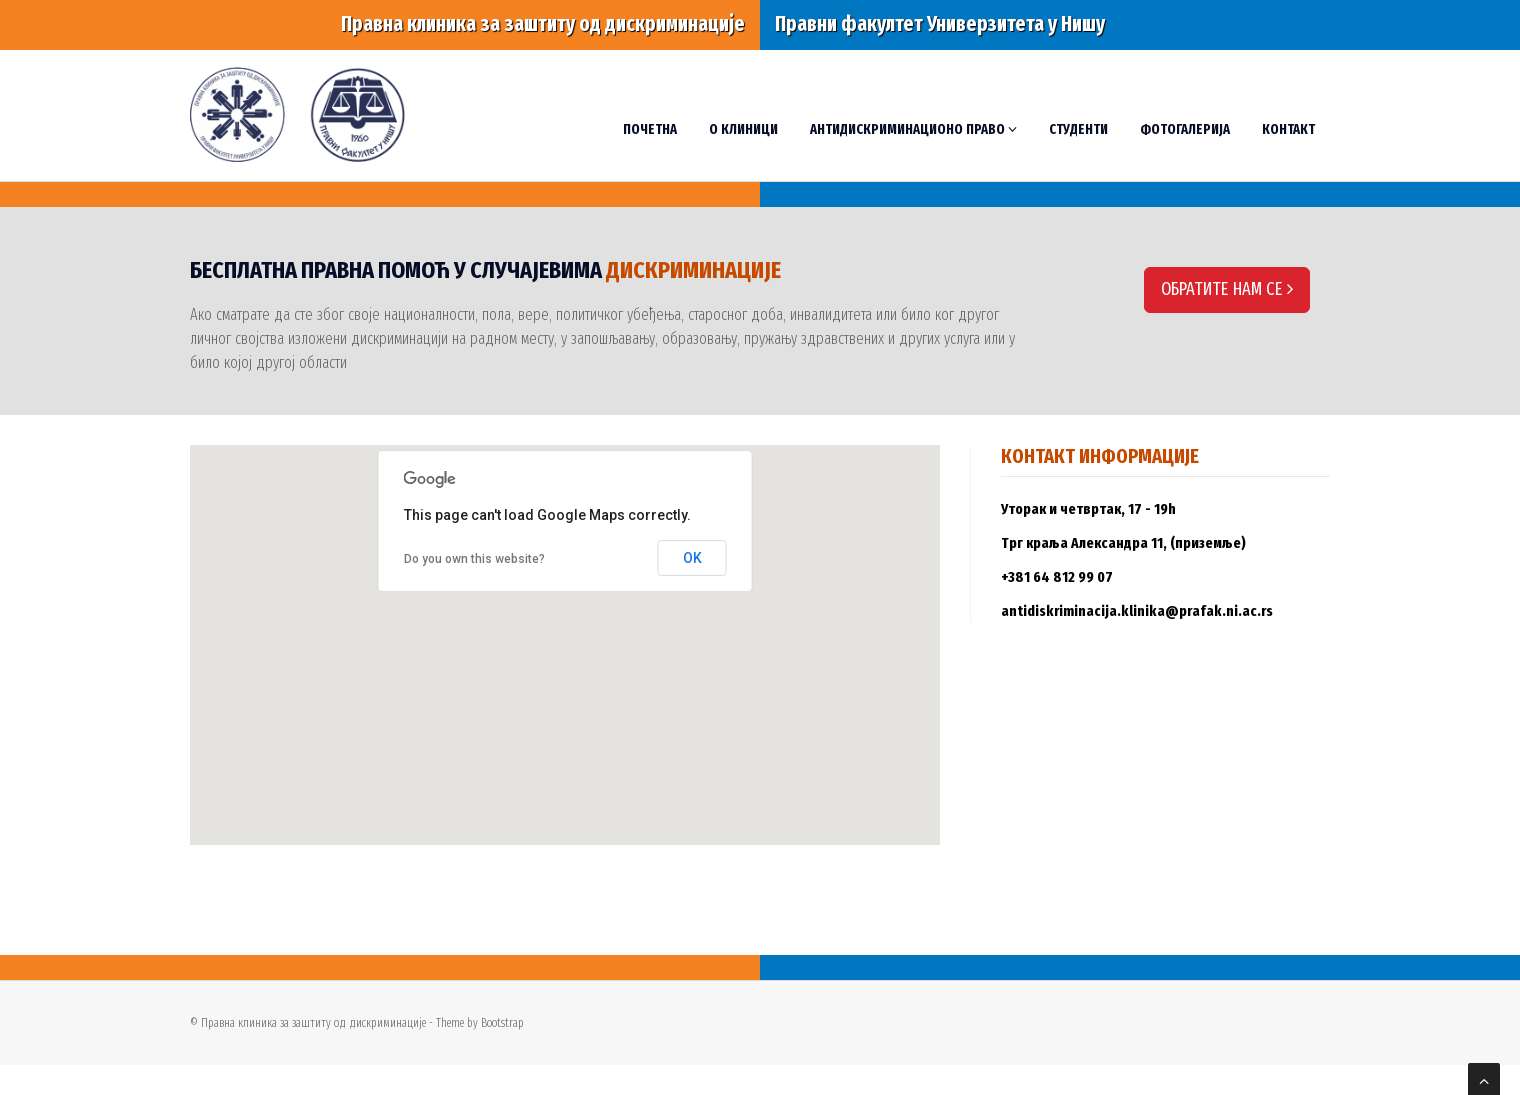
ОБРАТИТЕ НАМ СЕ (1227, 289)
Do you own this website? (474, 559)
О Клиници (743, 129)
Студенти (1078, 129)
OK (692, 558)
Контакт (1288, 129)
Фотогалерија (1185, 129)
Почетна (650, 129)
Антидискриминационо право (913, 129)
